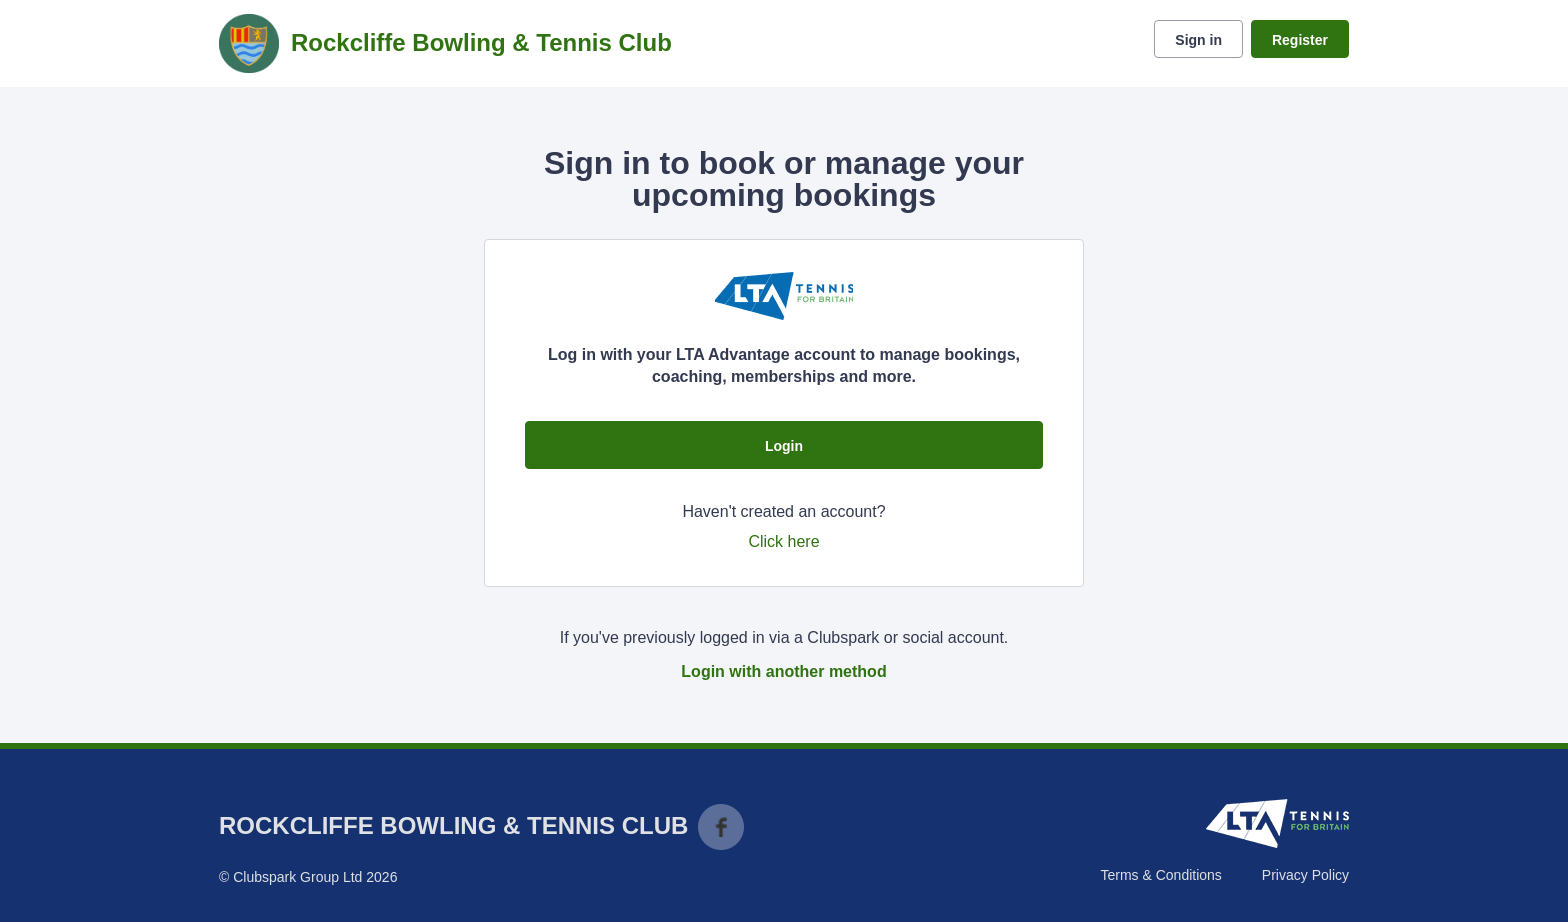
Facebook (721, 827)
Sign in (1198, 40)
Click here (783, 541)
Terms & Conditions (1160, 875)
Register (1300, 40)
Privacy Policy (1305, 875)
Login (784, 446)
